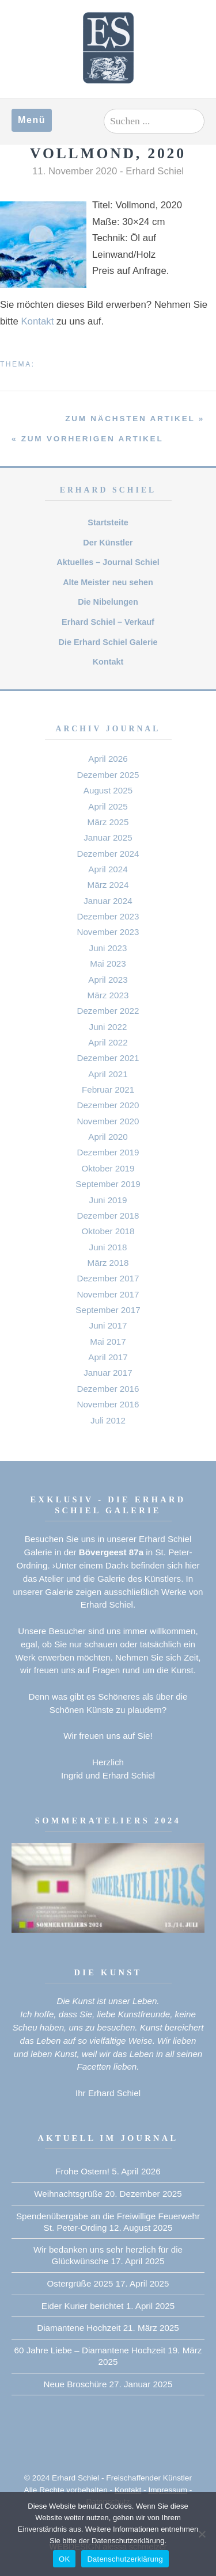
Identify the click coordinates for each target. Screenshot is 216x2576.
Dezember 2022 (108, 1011)
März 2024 (108, 885)
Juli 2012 (108, 1420)
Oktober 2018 (107, 1231)
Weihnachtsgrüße (68, 2194)
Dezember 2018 (108, 1215)
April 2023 (107, 979)
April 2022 (107, 1042)
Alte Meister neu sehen (108, 582)
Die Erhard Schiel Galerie (108, 642)
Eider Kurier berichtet (82, 2306)
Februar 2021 (108, 1089)
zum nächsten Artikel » (134, 418)
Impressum (167, 2490)
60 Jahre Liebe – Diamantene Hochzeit (90, 2350)
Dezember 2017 (108, 1278)
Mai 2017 (108, 1341)
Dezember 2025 (108, 775)
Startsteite (108, 522)
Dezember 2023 (108, 916)
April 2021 (107, 1074)
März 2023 (108, 995)
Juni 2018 (108, 1247)
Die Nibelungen (108, 601)
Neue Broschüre (75, 2384)
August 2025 (108, 790)
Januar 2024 (108, 901)
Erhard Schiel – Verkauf (108, 622)
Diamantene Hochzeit (78, 2328)
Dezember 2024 (108, 853)
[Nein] (201, 2534)
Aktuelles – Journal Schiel (107, 562)
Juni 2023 (108, 948)
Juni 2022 (108, 1027)
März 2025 (108, 822)
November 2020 (108, 1121)
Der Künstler (107, 542)
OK (64, 2559)
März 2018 (108, 1263)
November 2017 (108, 1294)
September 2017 (107, 1310)
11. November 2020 (74, 171)
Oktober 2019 (107, 1168)
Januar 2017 (108, 1372)
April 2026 (107, 759)
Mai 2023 (108, 963)
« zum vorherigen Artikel (87, 438)
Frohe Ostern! (82, 2171)
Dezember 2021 (108, 1058)
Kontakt (37, 321)
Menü (32, 120)
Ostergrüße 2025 (80, 2283)
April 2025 (107, 806)
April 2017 (107, 1357)
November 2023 (108, 932)
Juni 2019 (108, 1200)
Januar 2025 (108, 837)
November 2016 (108, 1404)
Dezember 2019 (108, 1152)
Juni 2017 (108, 1325)
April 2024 (107, 869)
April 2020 (107, 1137)
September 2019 (107, 1184)
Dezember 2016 (108, 1389)
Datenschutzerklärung (124, 2559)
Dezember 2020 (108, 1105)
